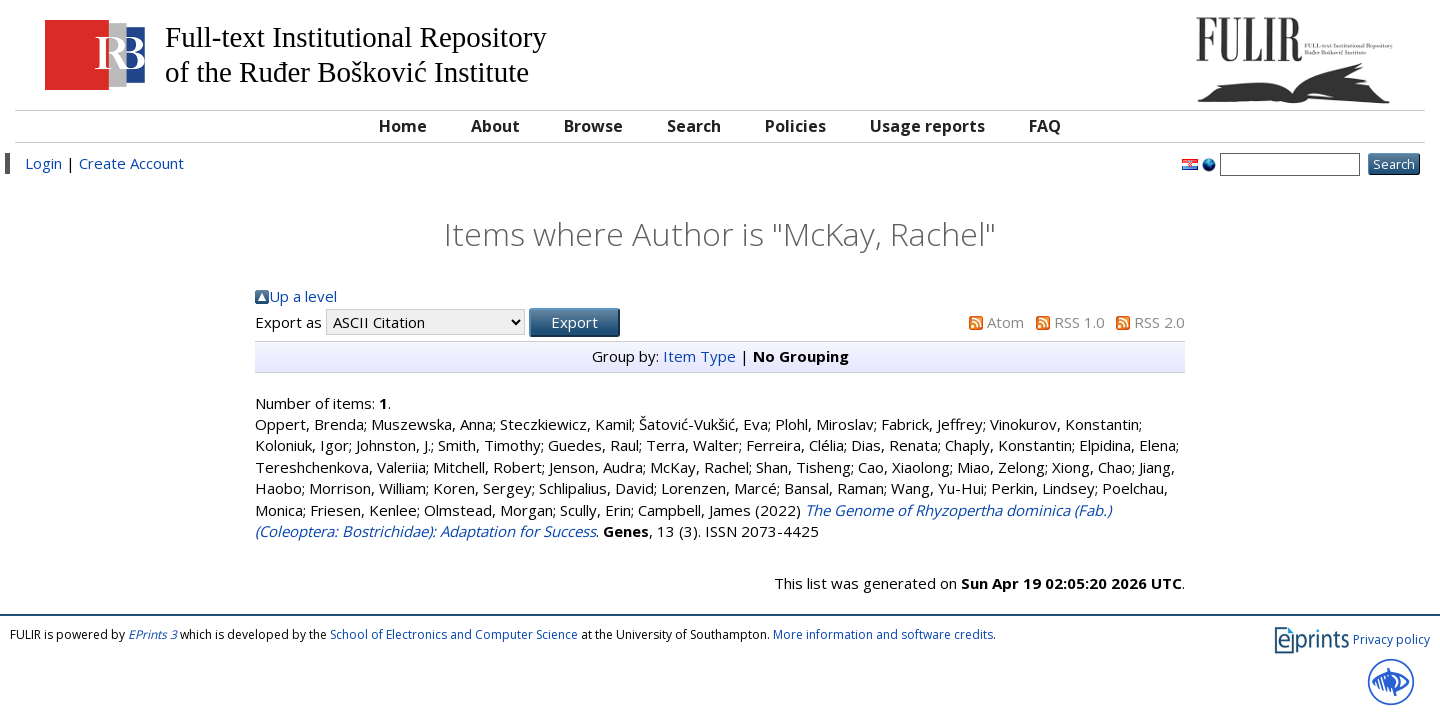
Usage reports (927, 126)
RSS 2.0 (1159, 322)
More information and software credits (883, 634)
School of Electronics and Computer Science (454, 634)
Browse (593, 126)
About (495, 126)
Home (403, 126)
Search (694, 126)
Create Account (131, 163)
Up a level (303, 296)
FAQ (1045, 126)
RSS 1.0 (1079, 322)
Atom (1005, 322)
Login (43, 163)
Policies (795, 126)
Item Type (699, 356)
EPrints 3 (152, 634)
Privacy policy (1391, 639)
